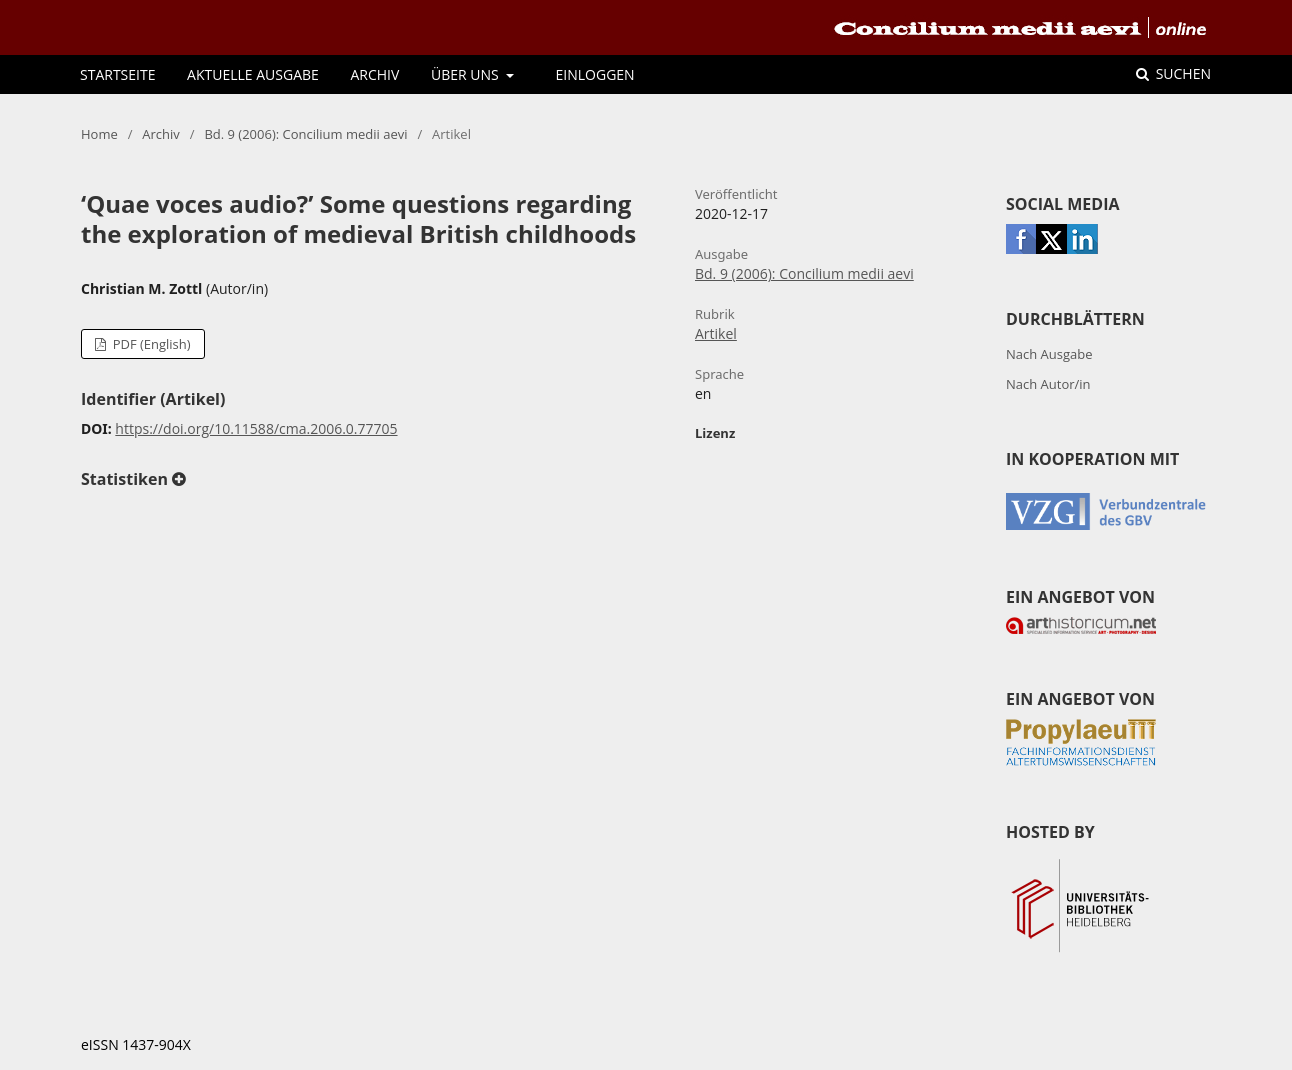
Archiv (374, 74)
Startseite (117, 74)
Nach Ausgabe (1049, 354)
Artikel (716, 333)
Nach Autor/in (1048, 384)
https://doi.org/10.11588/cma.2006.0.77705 (256, 428)
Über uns (466, 74)
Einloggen (595, 74)
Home (99, 134)
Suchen (1181, 73)
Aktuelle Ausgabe (253, 74)
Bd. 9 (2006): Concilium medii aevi (305, 134)
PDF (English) (149, 344)
